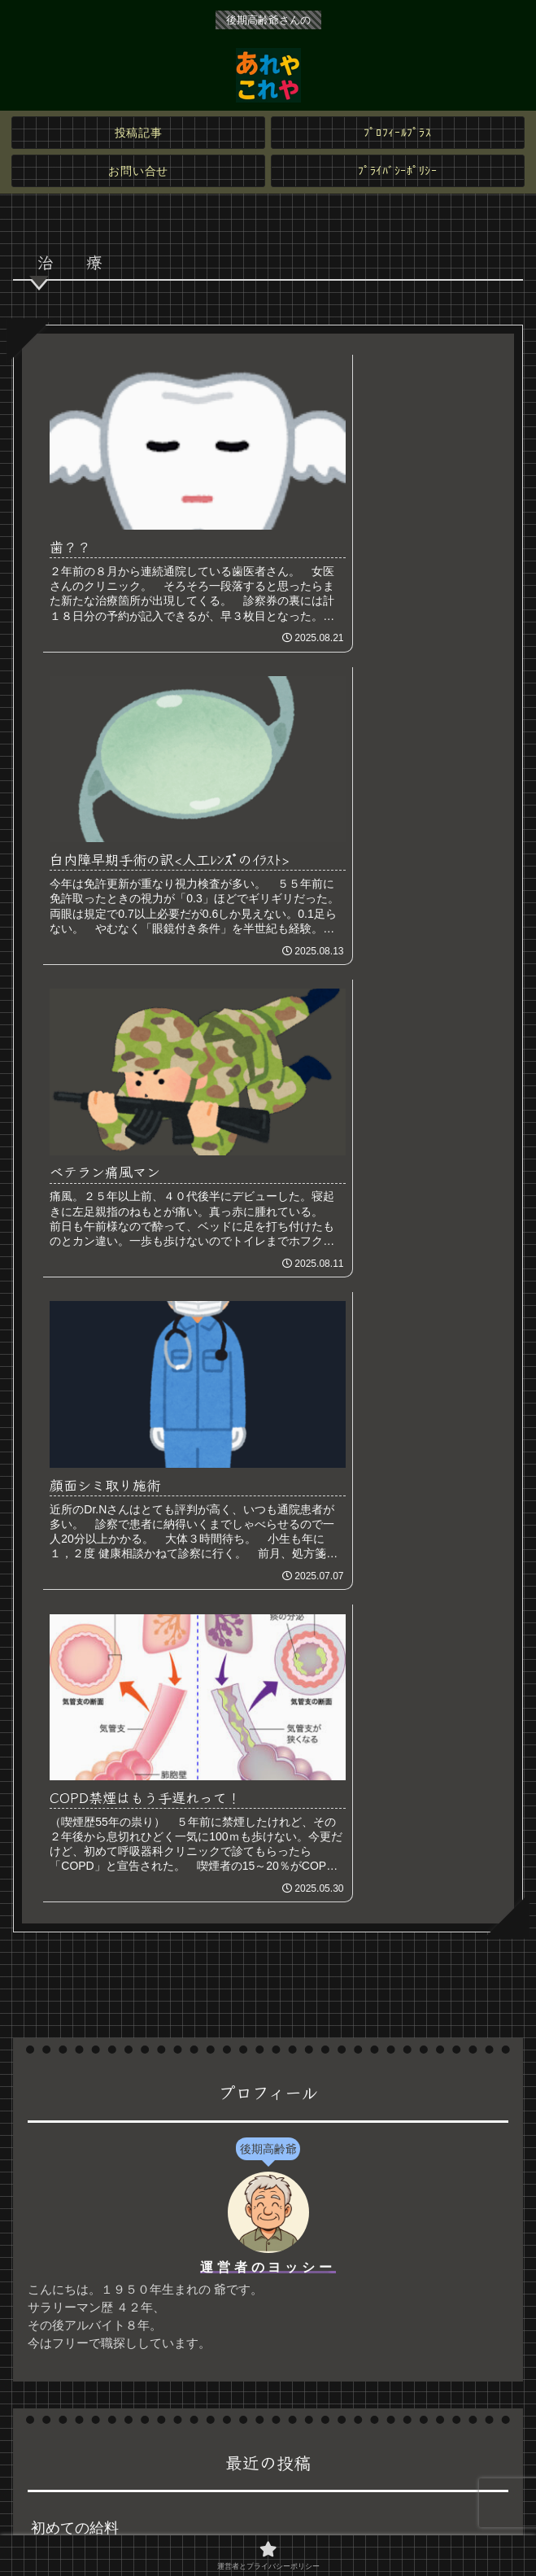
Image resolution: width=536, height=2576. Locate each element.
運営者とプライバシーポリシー (268, 2523)
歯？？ (53, 1947)
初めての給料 (75, 1776)
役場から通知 (75, 1819)
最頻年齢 (60, 1905)
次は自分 (60, 1861)
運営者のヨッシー (267, 1515)
